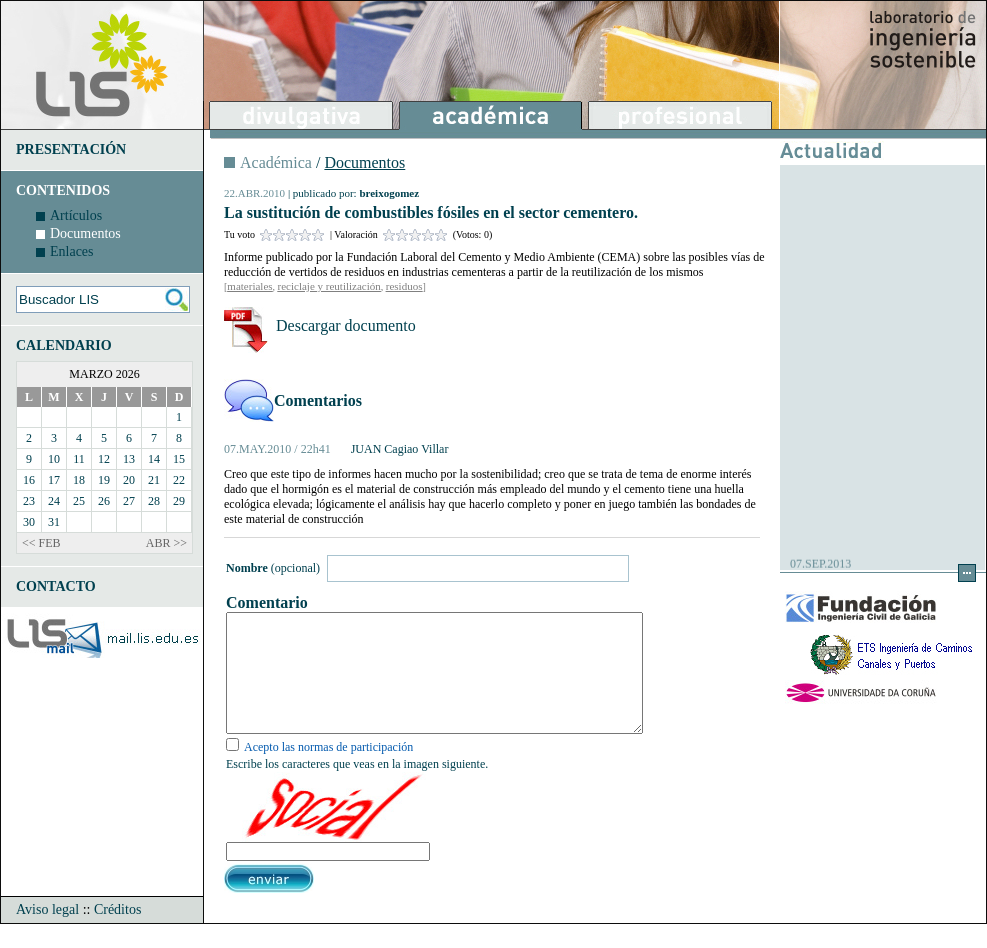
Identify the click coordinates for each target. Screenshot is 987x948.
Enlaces (72, 251)
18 (79, 480)
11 (79, 459)
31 (54, 522)
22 (179, 480)
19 (104, 480)
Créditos (117, 933)
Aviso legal (47, 933)
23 (29, 501)
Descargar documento (346, 325)
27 (129, 501)
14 (154, 459)
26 (104, 501)
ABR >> (166, 543)
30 (29, 522)
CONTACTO (56, 586)
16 (29, 480)
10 (54, 459)
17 (54, 480)
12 (104, 459)
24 (54, 501)
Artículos (76, 215)
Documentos (85, 233)
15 (179, 459)
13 (129, 459)
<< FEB (41, 543)
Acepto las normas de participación (328, 771)
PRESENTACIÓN (71, 149)
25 (79, 501)
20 (129, 480)
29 (179, 501)
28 (154, 501)
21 (154, 480)
